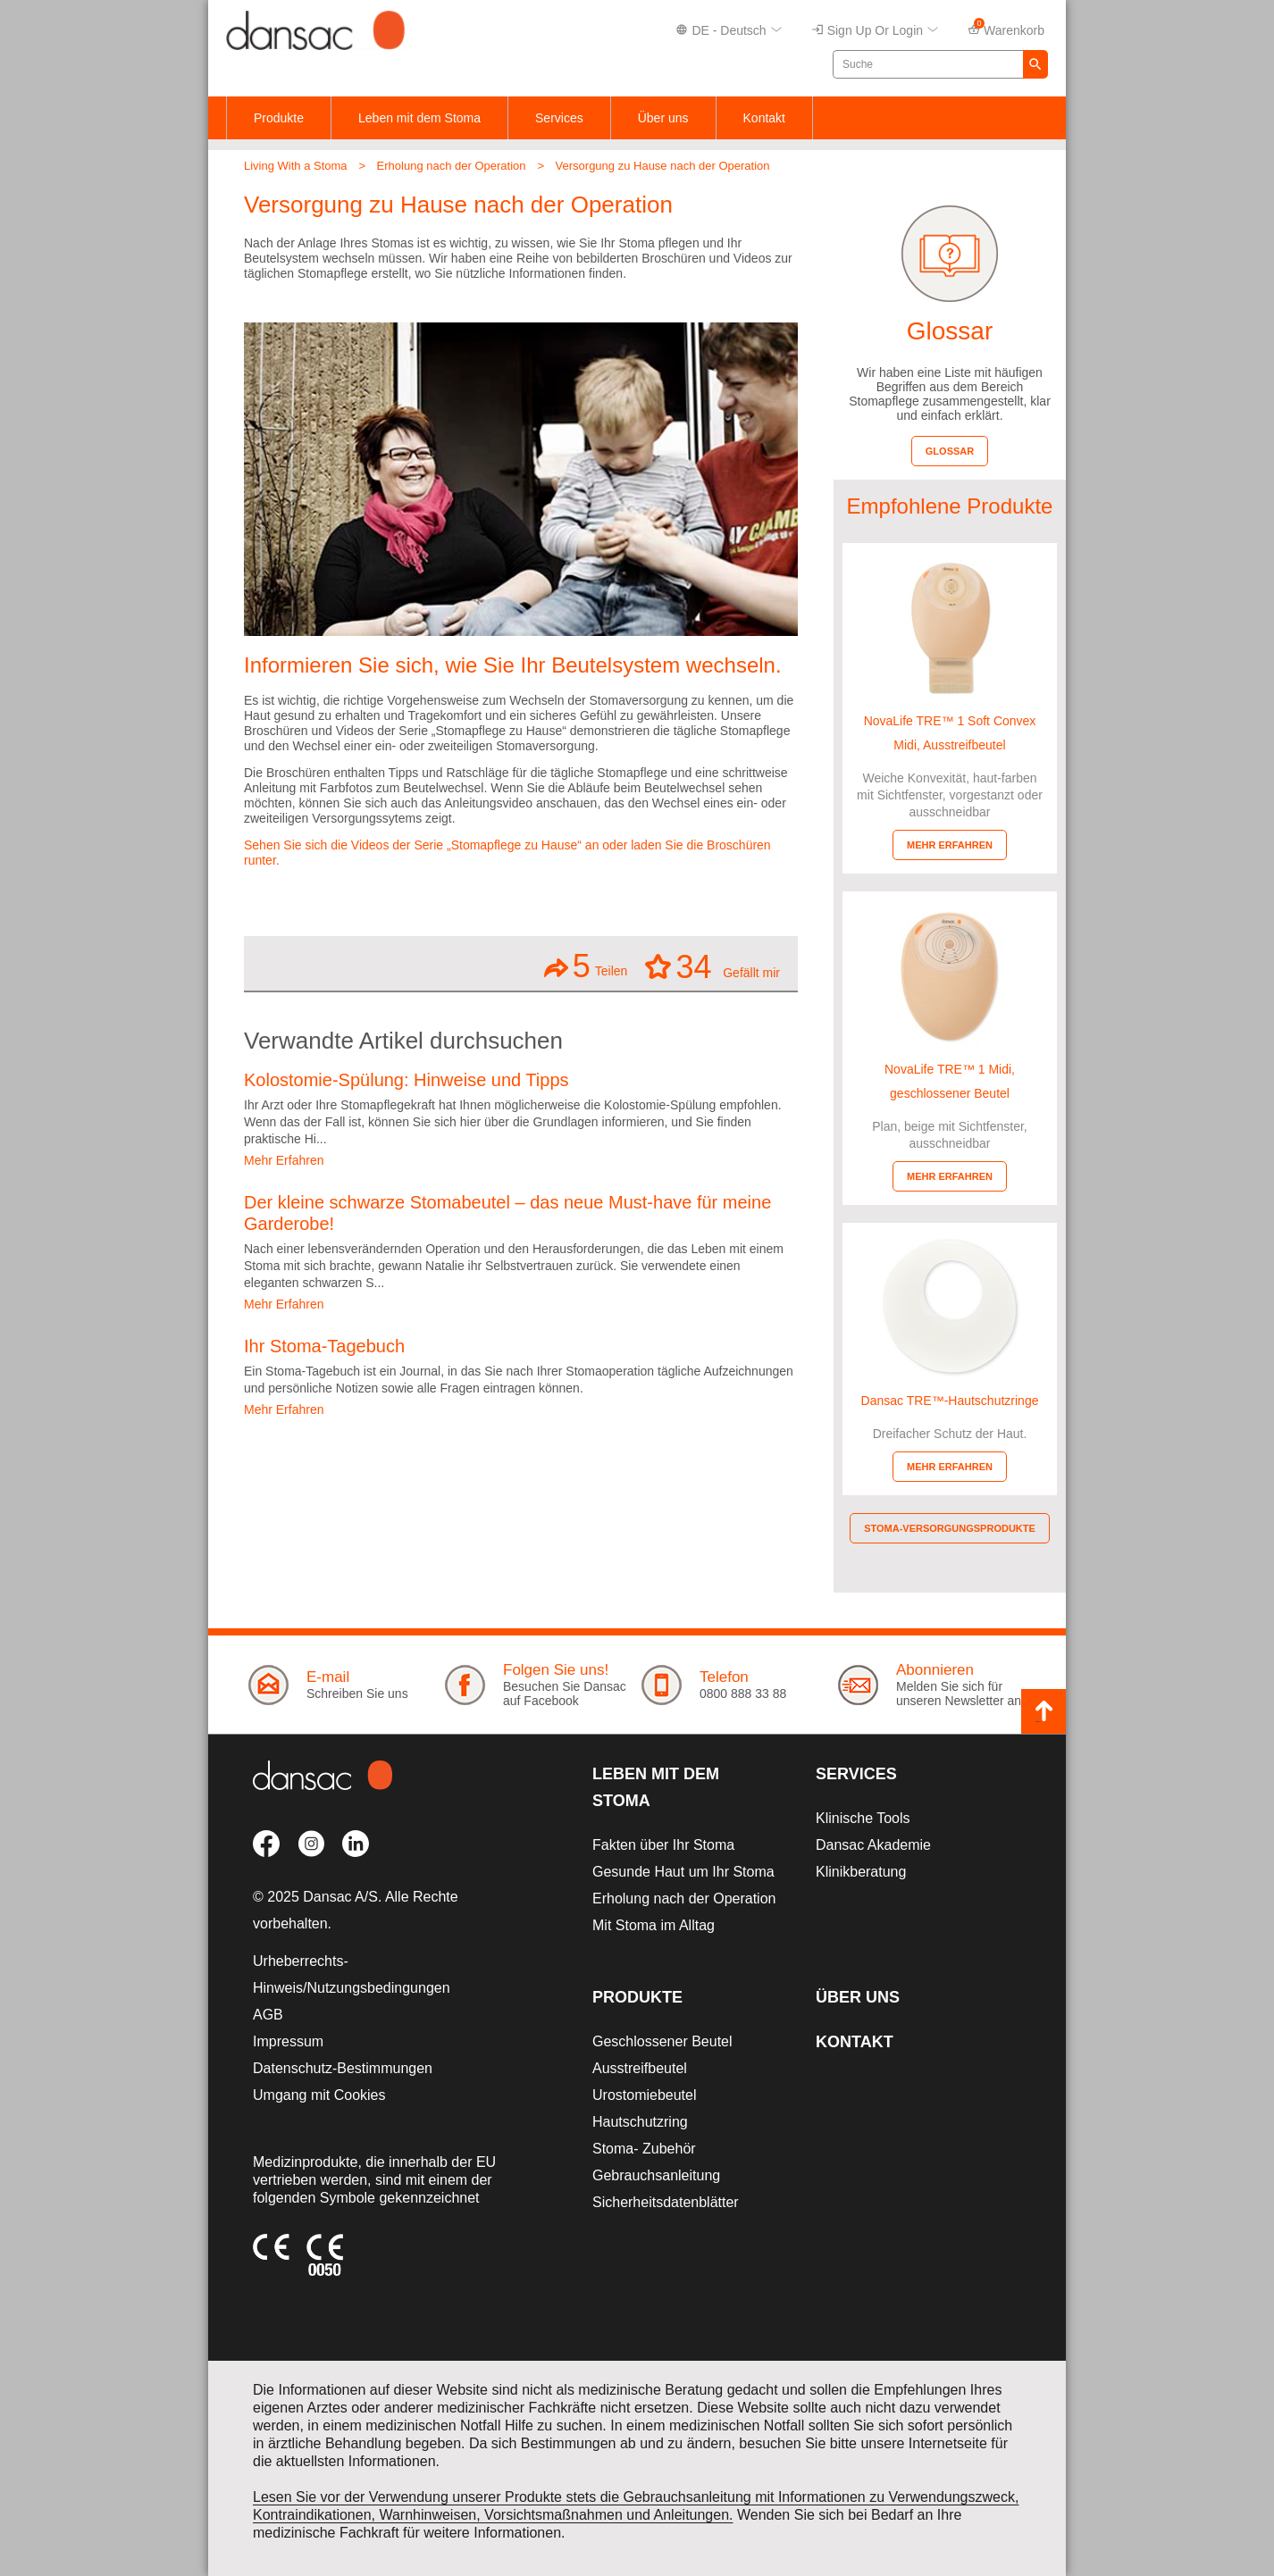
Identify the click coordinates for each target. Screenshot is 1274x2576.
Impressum (288, 2041)
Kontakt (764, 118)
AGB (268, 2014)
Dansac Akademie (873, 1845)
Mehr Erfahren (283, 1160)
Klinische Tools (863, 1818)
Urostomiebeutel (644, 2095)
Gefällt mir (712, 966)
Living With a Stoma (296, 165)
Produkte (279, 118)
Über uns (663, 118)
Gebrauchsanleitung (656, 2175)
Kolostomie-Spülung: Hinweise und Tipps (406, 1080)
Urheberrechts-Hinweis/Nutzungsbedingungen (351, 1974)
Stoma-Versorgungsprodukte (949, 1528)
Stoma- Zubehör (644, 2148)
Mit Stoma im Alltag (653, 1925)
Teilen (586, 966)
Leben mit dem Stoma (419, 118)
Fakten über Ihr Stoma (663, 1845)
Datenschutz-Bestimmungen (342, 2068)
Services (559, 118)
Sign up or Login (875, 30)
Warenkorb (1006, 29)
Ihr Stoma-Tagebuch (324, 1346)
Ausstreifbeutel (639, 2068)
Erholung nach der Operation (451, 165)
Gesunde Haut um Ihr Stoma (683, 1871)
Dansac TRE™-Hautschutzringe (950, 1400)
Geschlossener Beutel (662, 2041)
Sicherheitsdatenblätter (665, 2202)
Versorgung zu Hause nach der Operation (663, 165)
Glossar (950, 451)
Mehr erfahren (950, 845)
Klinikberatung (861, 1871)
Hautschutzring (640, 2121)
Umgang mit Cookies (319, 2095)
